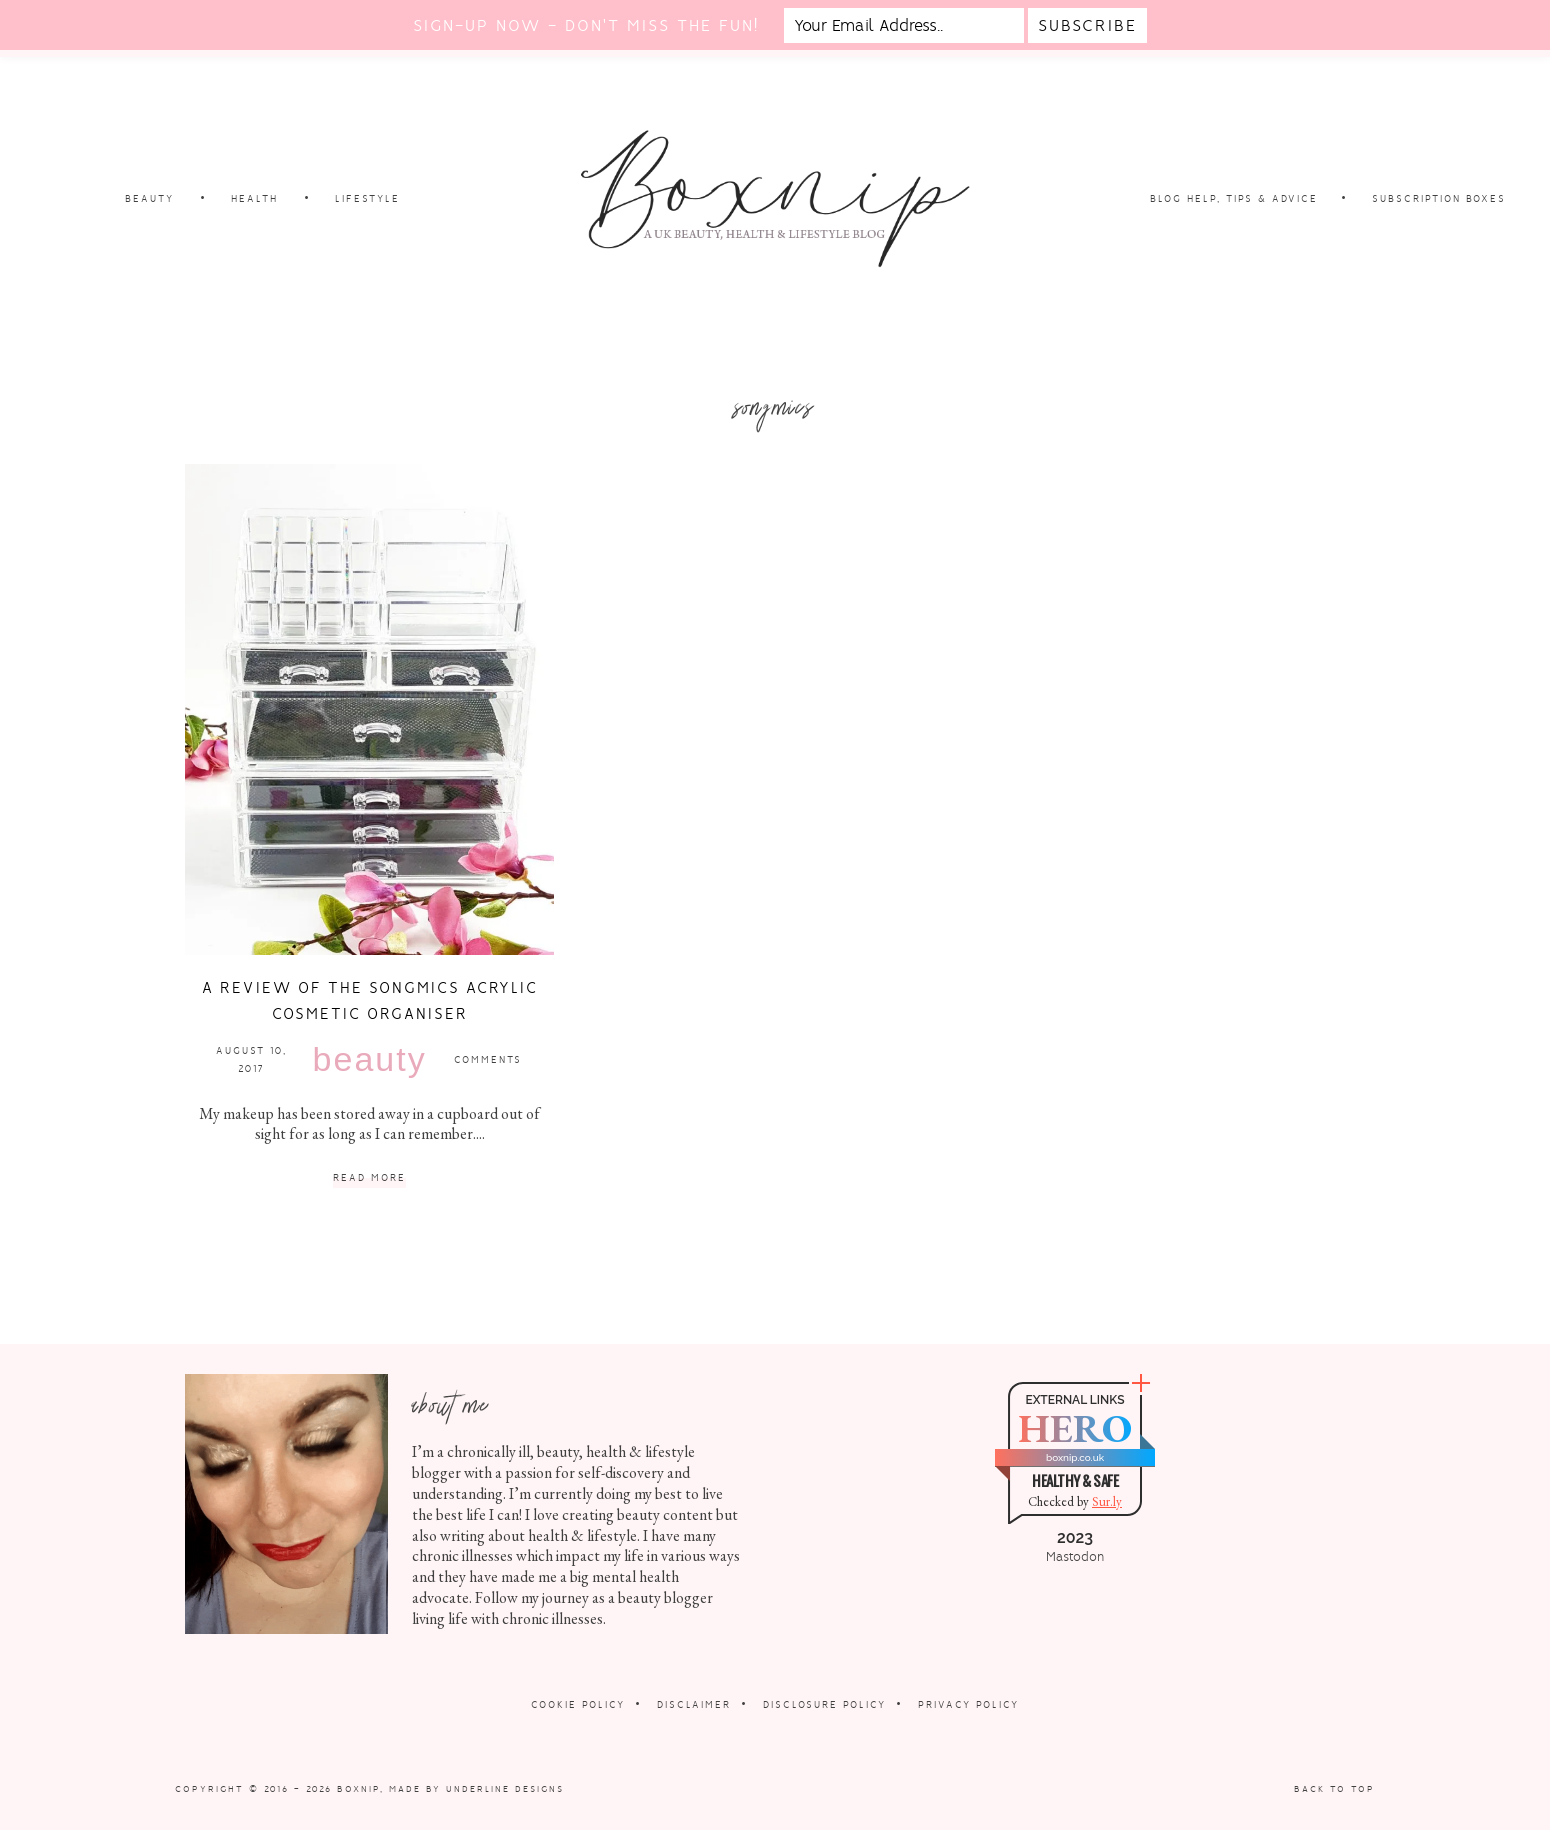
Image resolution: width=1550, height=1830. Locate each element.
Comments (488, 1059)
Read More (369, 1178)
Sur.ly (1107, 1501)
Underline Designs (505, 1789)
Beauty (370, 1059)
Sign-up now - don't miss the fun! (586, 25)
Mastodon (1075, 1557)
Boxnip (358, 1789)
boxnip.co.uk (1075, 1457)
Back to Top (1334, 1789)
